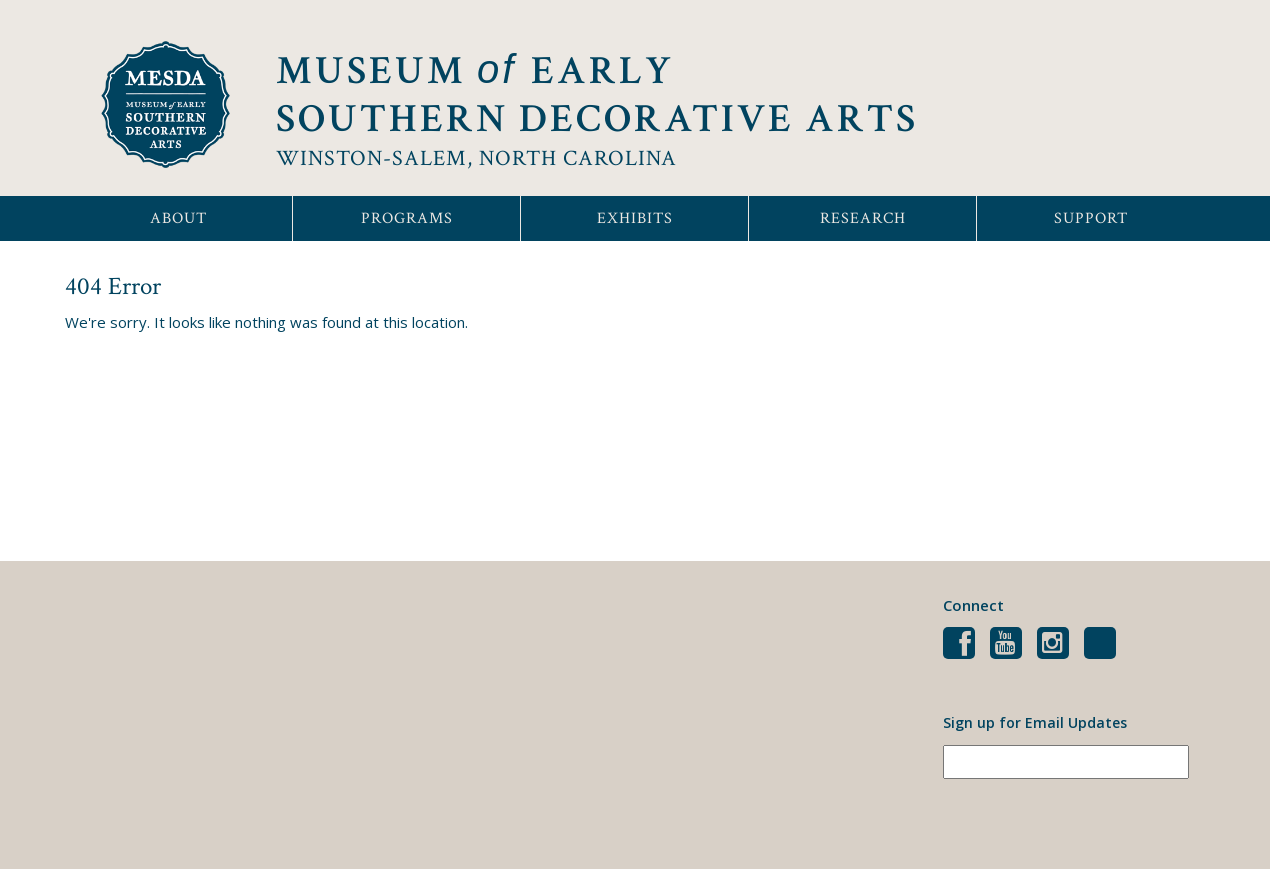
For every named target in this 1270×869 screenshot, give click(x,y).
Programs (407, 218)
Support (1091, 218)
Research (863, 218)
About (178, 218)
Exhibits (635, 218)
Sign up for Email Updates (1035, 723)
